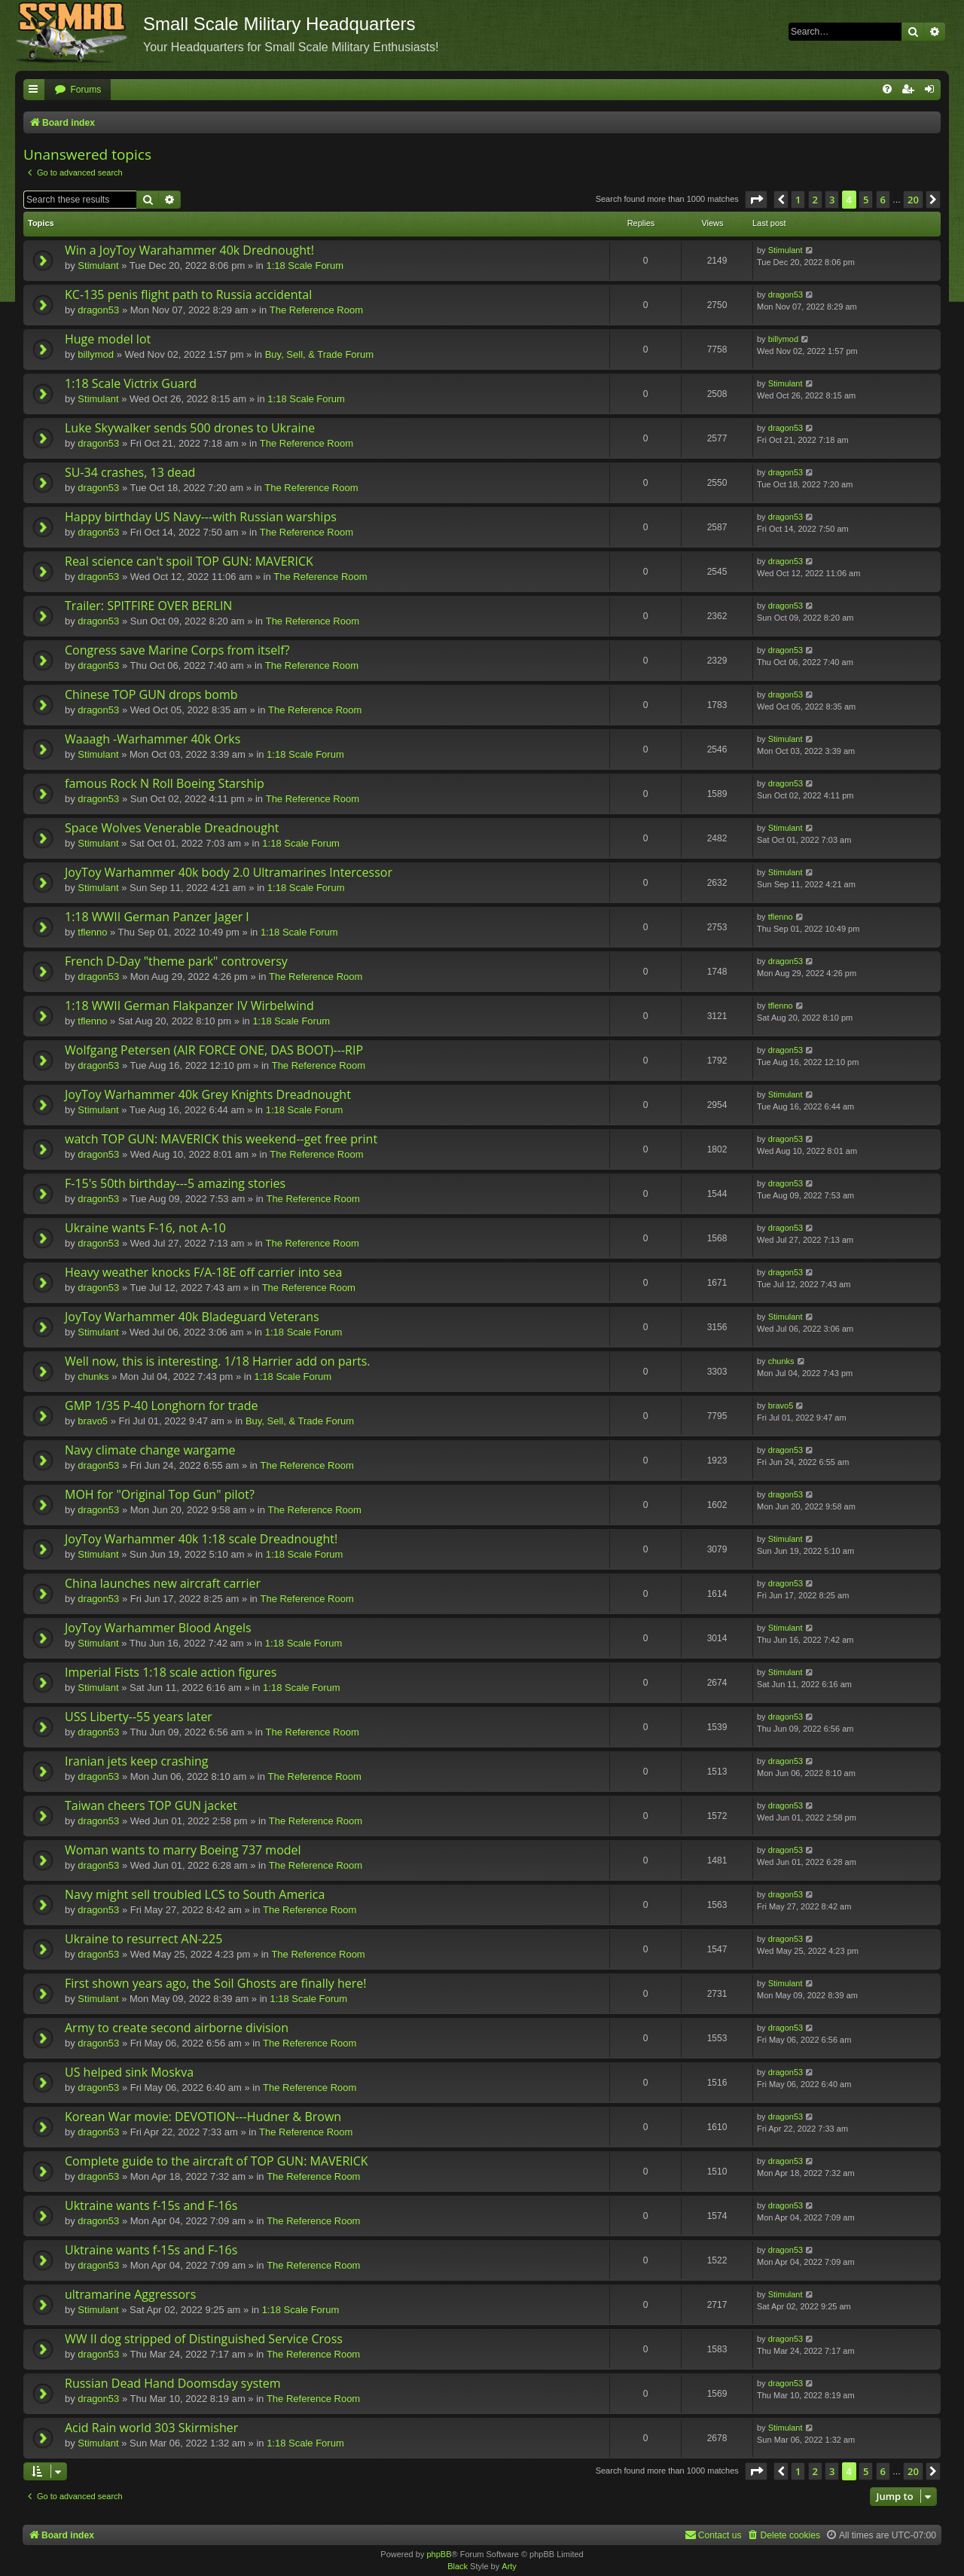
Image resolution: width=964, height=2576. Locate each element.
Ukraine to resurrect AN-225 (143, 1938)
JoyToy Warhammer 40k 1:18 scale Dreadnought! (201, 1539)
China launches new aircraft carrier (163, 1583)
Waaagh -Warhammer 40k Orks (152, 739)
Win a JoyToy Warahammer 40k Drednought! (189, 250)
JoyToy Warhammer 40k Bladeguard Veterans (192, 1316)
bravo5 (93, 1421)
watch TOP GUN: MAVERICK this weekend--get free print (221, 1139)
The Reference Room (316, 310)
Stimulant (98, 265)
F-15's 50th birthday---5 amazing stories (175, 1183)
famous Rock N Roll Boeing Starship (164, 783)
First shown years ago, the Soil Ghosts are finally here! (215, 1983)
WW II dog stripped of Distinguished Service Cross (204, 2338)
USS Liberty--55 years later (138, 1716)
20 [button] (913, 199)
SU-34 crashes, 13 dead (130, 472)
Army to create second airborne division (176, 2027)
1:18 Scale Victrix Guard (131, 383)
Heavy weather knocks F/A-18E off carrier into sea (203, 1272)
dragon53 (98, 310)
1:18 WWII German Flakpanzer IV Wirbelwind (189, 1005)
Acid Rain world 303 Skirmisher (151, 2427)
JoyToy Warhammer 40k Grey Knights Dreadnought (208, 1094)
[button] (756, 200)
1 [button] (798, 199)
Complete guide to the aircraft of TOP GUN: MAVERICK (216, 2161)
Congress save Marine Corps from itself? (177, 650)
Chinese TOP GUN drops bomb (151, 694)
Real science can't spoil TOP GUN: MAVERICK (189, 561)
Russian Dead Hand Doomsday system (173, 2383)
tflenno (92, 932)
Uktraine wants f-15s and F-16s (151, 2205)
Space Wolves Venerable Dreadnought (172, 827)
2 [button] (815, 199)
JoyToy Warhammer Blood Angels (158, 1627)
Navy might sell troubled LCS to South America (195, 1894)
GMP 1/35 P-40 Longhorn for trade (161, 1405)
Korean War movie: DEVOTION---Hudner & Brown (203, 2116)
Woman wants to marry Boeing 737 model (183, 1850)
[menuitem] (77, 90)
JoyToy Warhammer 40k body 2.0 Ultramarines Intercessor (228, 872)
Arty (509, 2566)
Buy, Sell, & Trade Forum (319, 354)
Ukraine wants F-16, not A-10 (145, 1227)
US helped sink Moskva (129, 2072)
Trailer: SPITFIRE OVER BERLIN (148, 605)
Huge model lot (108, 339)
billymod (96, 354)
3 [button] (831, 199)
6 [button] (883, 199)
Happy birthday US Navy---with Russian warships (201, 516)
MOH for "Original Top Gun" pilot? (160, 1494)
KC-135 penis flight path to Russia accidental (188, 294)
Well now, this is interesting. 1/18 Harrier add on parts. (218, 1361)
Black (457, 2566)
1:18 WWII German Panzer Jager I (157, 916)
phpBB (438, 2554)
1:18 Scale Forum (304, 265)
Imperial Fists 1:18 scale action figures (170, 1672)
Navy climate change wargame (150, 1450)
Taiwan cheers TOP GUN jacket (151, 1805)
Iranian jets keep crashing (137, 1761)
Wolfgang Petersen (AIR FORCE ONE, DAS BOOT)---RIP (214, 1050)
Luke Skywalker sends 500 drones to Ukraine (190, 428)
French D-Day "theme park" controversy (176, 961)
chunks (93, 1376)
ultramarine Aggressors (130, 2294)
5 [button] (865, 199)
